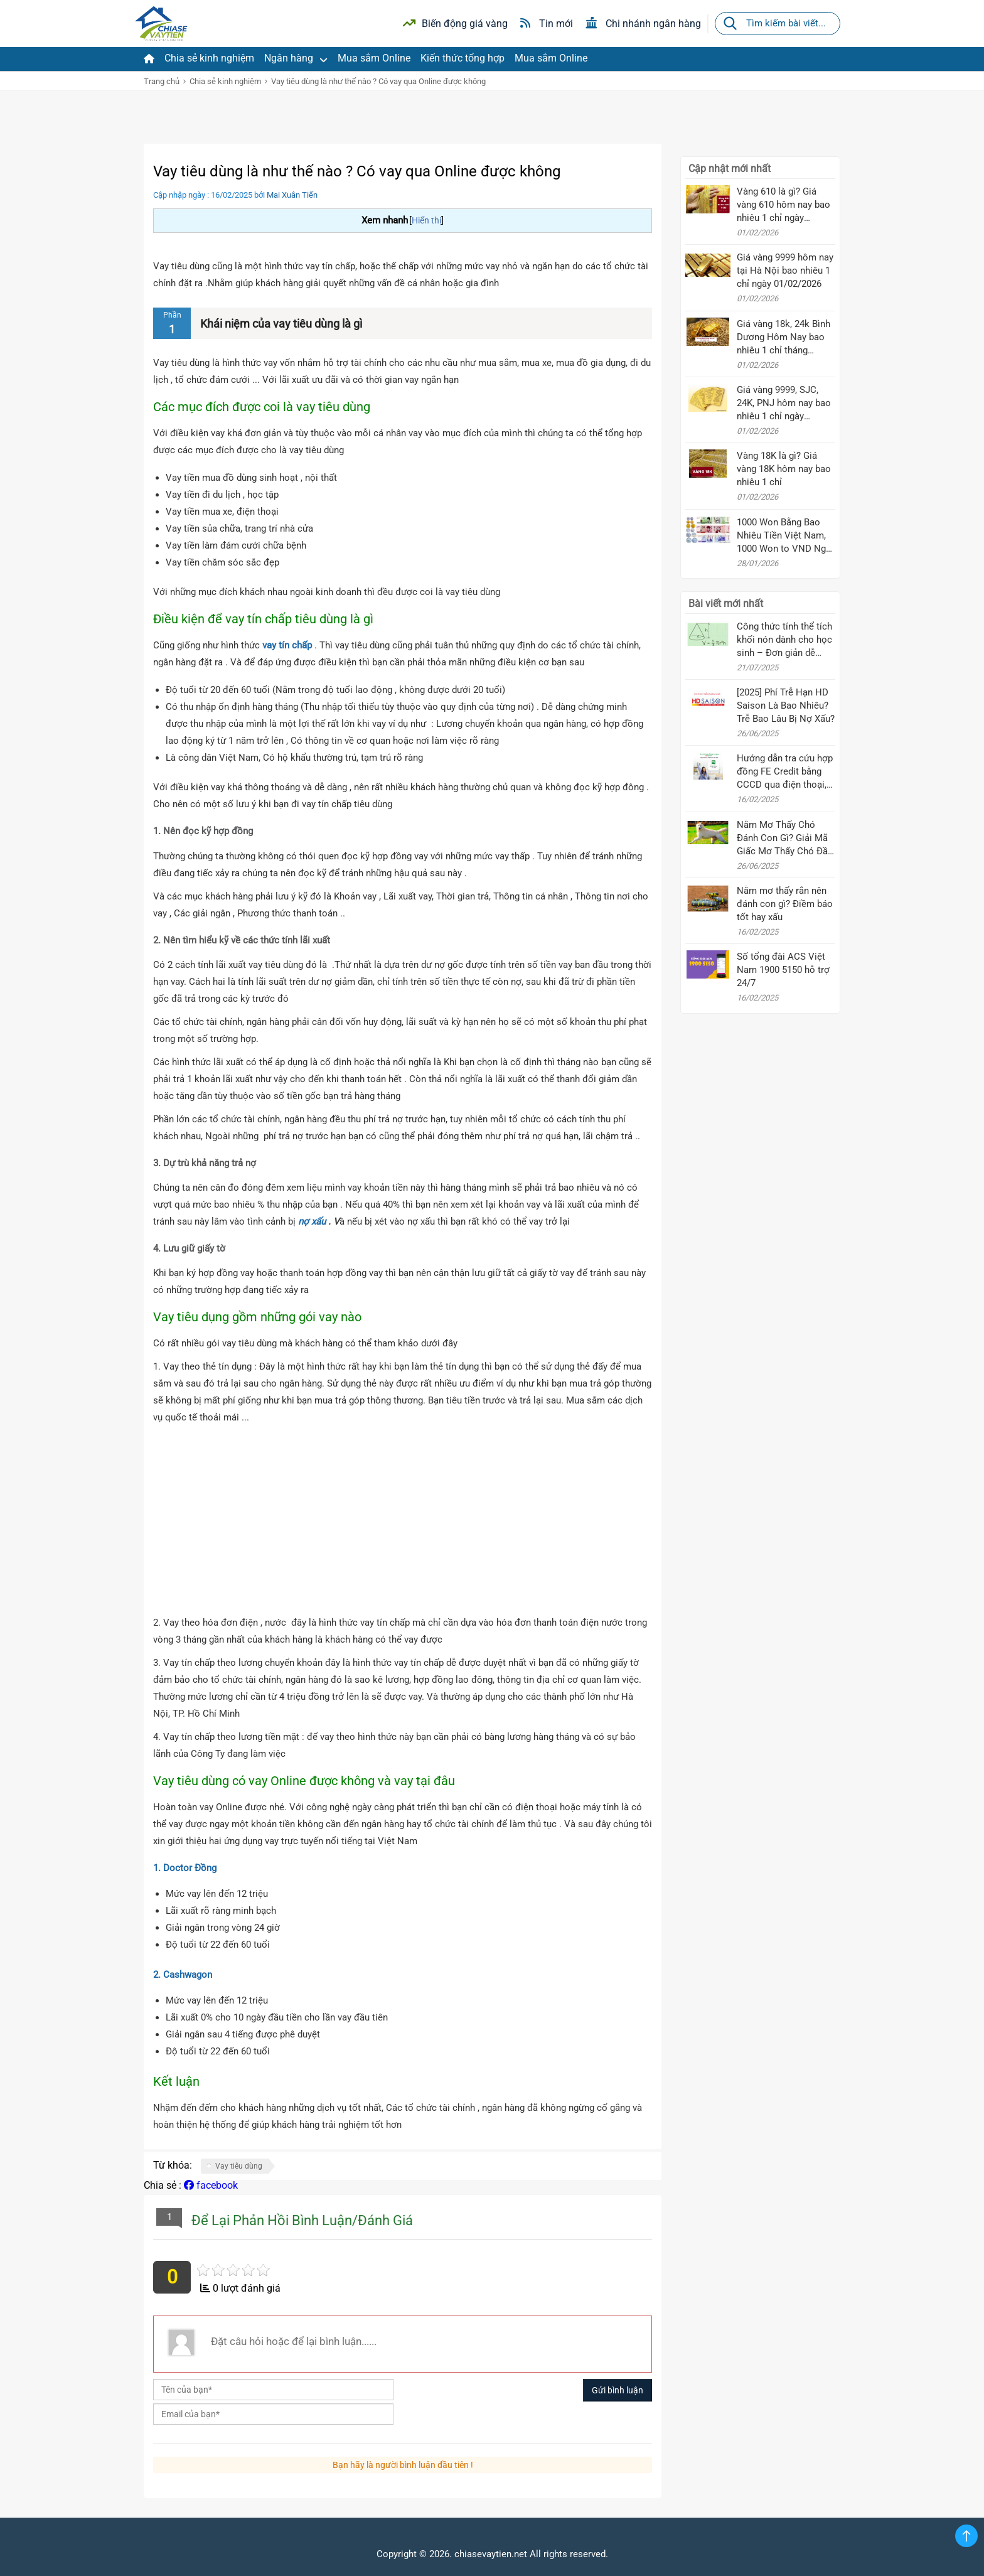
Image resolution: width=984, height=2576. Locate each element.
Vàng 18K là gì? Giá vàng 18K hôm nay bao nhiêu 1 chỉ (784, 469)
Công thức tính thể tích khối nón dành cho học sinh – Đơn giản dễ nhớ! (784, 640)
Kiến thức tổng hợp (462, 58)
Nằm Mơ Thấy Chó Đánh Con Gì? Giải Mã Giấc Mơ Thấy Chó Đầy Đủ (784, 838)
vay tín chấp (286, 645)
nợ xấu (312, 1221)
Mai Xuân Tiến (292, 195)
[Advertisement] (402, 1520)
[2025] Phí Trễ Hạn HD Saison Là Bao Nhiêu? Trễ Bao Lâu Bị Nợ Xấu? (786, 705)
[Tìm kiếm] (730, 24)
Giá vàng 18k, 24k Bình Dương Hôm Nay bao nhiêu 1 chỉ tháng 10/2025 (783, 337)
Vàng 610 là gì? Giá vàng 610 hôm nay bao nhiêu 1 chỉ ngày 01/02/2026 (783, 205)
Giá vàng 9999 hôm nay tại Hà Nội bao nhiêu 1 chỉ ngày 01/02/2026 (785, 270)
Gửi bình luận (617, 2390)
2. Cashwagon (182, 1974)
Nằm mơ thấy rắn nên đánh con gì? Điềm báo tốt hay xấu (785, 904)
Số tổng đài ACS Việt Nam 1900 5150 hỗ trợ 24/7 (783, 970)
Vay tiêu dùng (238, 2166)
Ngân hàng (296, 58)
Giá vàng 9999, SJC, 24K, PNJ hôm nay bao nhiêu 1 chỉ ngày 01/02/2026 (784, 403)
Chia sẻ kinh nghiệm (209, 58)
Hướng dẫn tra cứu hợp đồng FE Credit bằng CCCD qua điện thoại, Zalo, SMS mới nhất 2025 (785, 772)
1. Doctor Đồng (185, 1868)
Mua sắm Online (374, 58)
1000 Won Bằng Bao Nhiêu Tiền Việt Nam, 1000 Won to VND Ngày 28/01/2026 (786, 536)
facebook (211, 2185)
